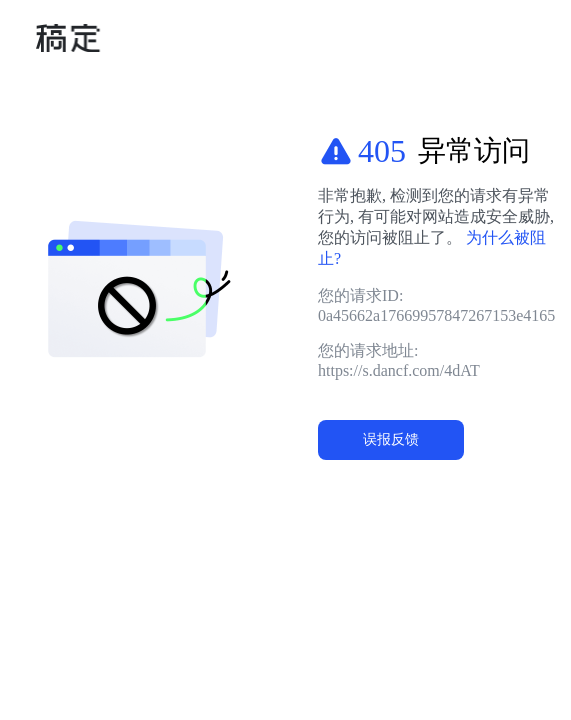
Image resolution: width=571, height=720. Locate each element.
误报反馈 (391, 439)
